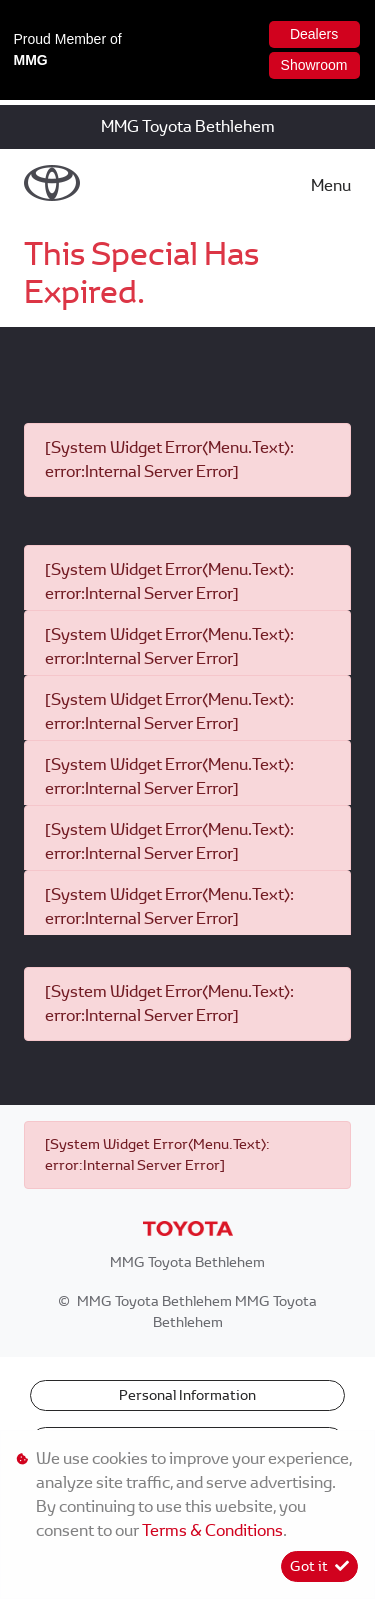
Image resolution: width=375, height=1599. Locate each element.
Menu (331, 185)
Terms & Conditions (212, 1530)
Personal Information (187, 1395)
